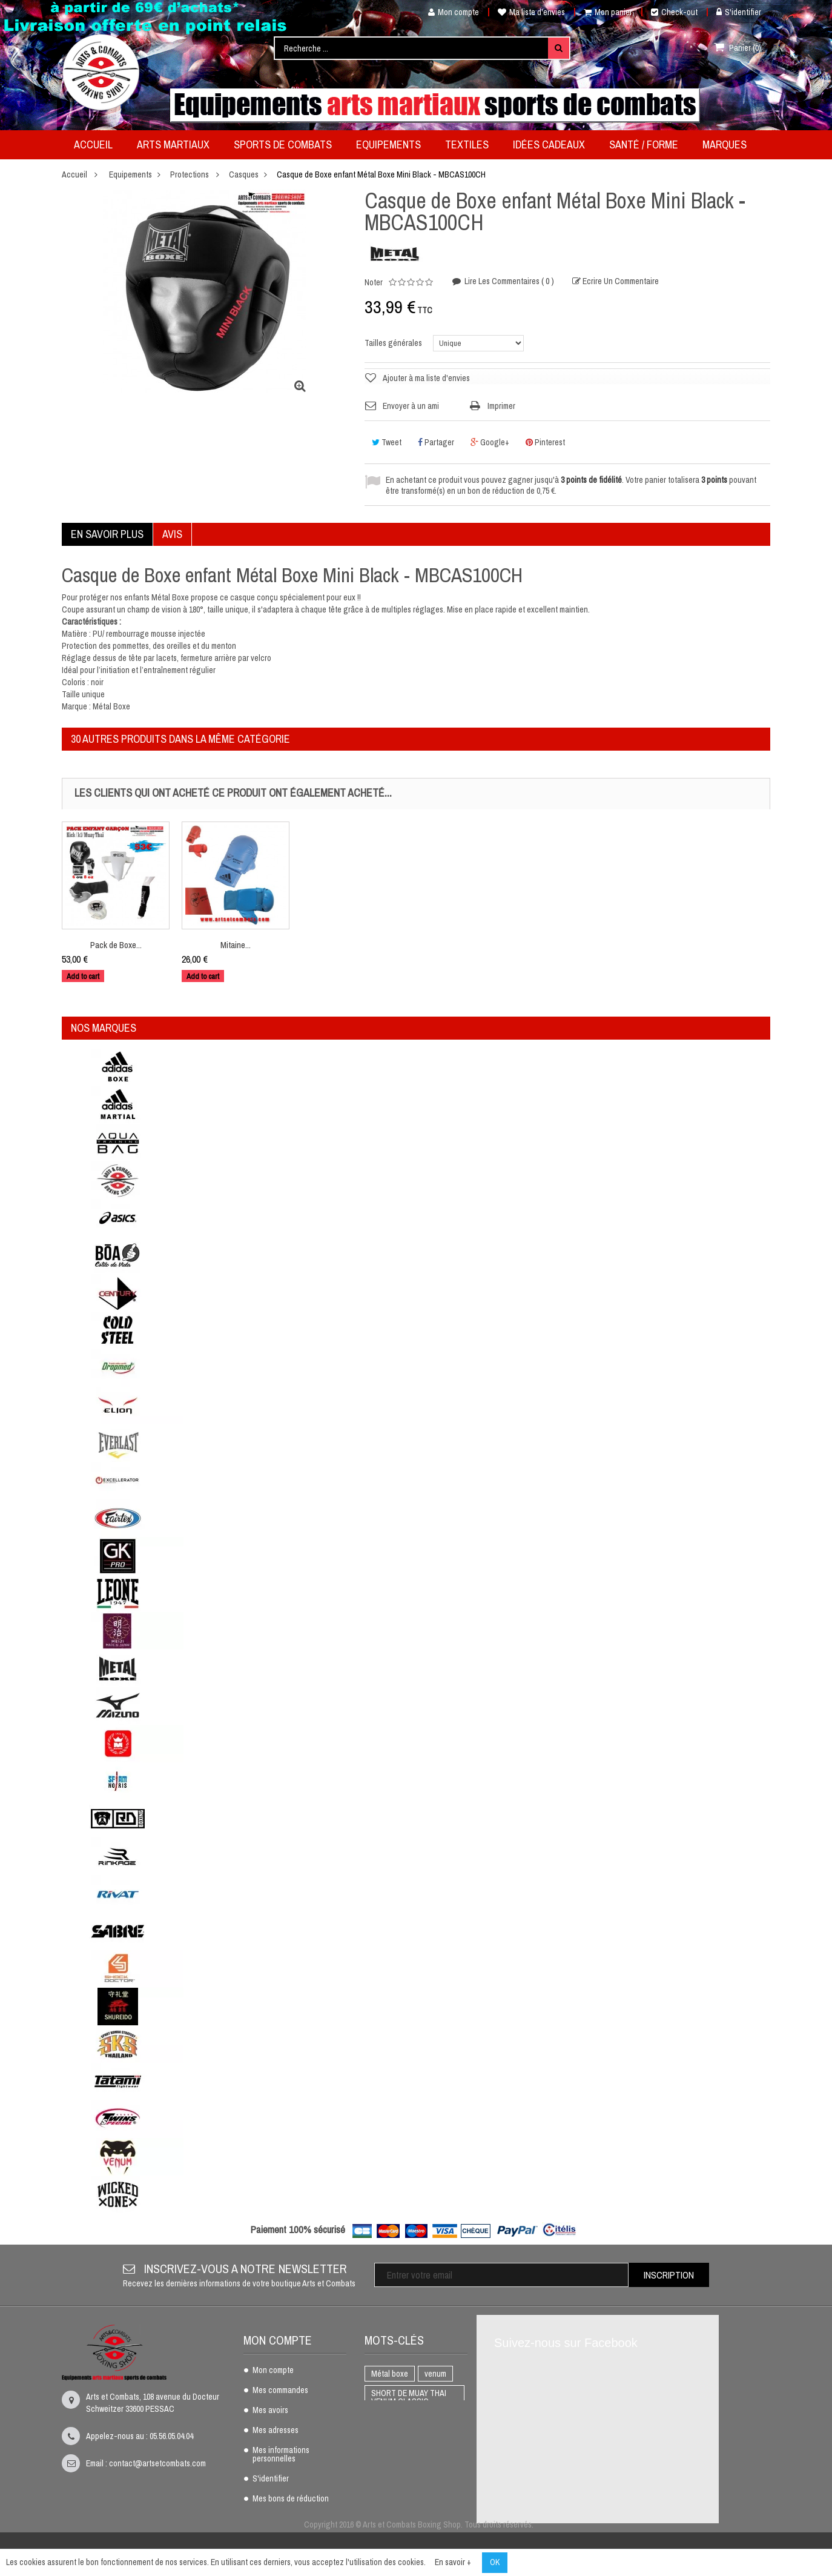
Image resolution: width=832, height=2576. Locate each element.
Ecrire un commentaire (620, 281)
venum (435, 2373)
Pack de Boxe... (236, 944)
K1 (429, 2440)
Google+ (489, 442)
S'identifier (738, 12)
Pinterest (545, 442)
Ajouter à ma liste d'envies (426, 378)
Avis (172, 534)
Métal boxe (389, 2373)
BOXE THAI (390, 2440)
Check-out (674, 12)
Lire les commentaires (508, 281)
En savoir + (453, 2562)
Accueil (74, 174)
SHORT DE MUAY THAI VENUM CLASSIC (408, 2397)
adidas (422, 2498)
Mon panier (608, 12)
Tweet (386, 442)
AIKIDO (382, 2498)
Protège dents (395, 2420)
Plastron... (116, 944)
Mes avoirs (270, 2410)
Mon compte (449, 12)
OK (495, 2562)
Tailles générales (394, 342)
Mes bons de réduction (291, 2499)
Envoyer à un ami (411, 405)
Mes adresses (276, 2430)
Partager (436, 442)
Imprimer (501, 405)
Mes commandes (280, 2390)
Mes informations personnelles (281, 2455)
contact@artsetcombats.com (157, 2463)
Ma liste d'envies (531, 12)
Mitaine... (355, 944)
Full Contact (391, 2459)
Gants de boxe (395, 2479)
